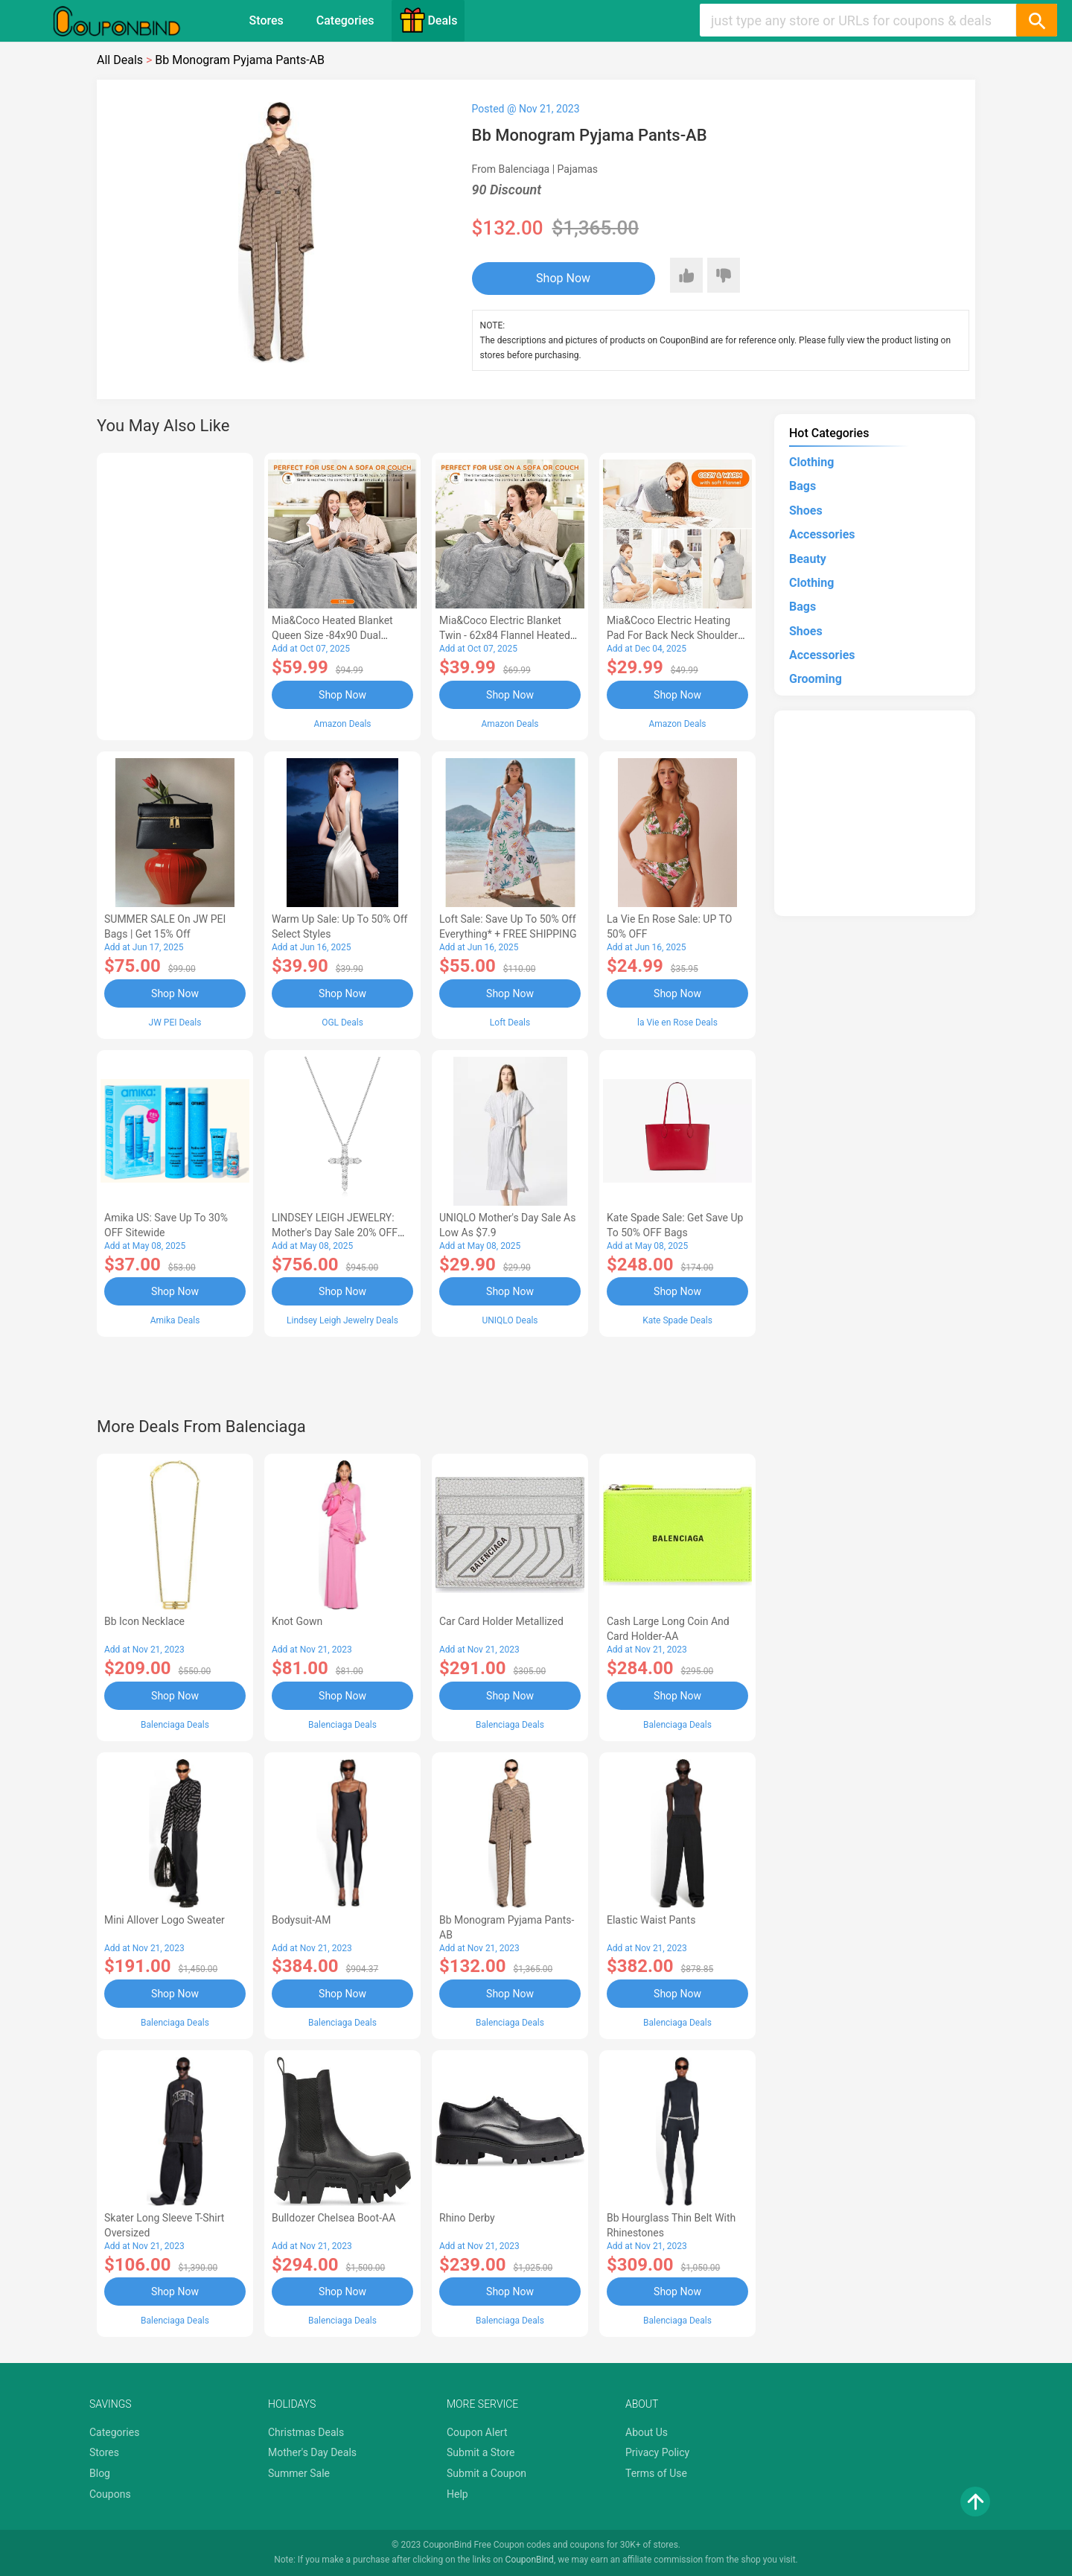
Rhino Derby (467, 2218)
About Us (646, 2432)
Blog (99, 2473)
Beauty (807, 559)
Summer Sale (299, 2473)
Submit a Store (481, 2452)
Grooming (815, 679)
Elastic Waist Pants (651, 1920)
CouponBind (529, 2559)
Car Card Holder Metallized (501, 1621)
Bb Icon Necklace (144, 1621)
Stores (266, 20)
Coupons (110, 2494)
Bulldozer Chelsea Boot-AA (333, 2218)
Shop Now (563, 278)
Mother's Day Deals (312, 2452)
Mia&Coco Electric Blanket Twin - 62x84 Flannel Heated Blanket (504, 635)
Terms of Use (656, 2473)
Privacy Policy (657, 2452)
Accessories (822, 534)
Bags (802, 486)
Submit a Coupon (486, 2473)
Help (457, 2494)
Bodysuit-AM (301, 1920)
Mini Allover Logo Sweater (164, 1920)
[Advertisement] (175, 594)
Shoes (806, 510)
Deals (428, 20)
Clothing (811, 462)
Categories (345, 20)
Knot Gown (297, 1621)
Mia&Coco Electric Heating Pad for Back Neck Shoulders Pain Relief (675, 635)
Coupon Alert (477, 2432)
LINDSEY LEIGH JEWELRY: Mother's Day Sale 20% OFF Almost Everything (335, 1232)
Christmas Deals (306, 2432)
